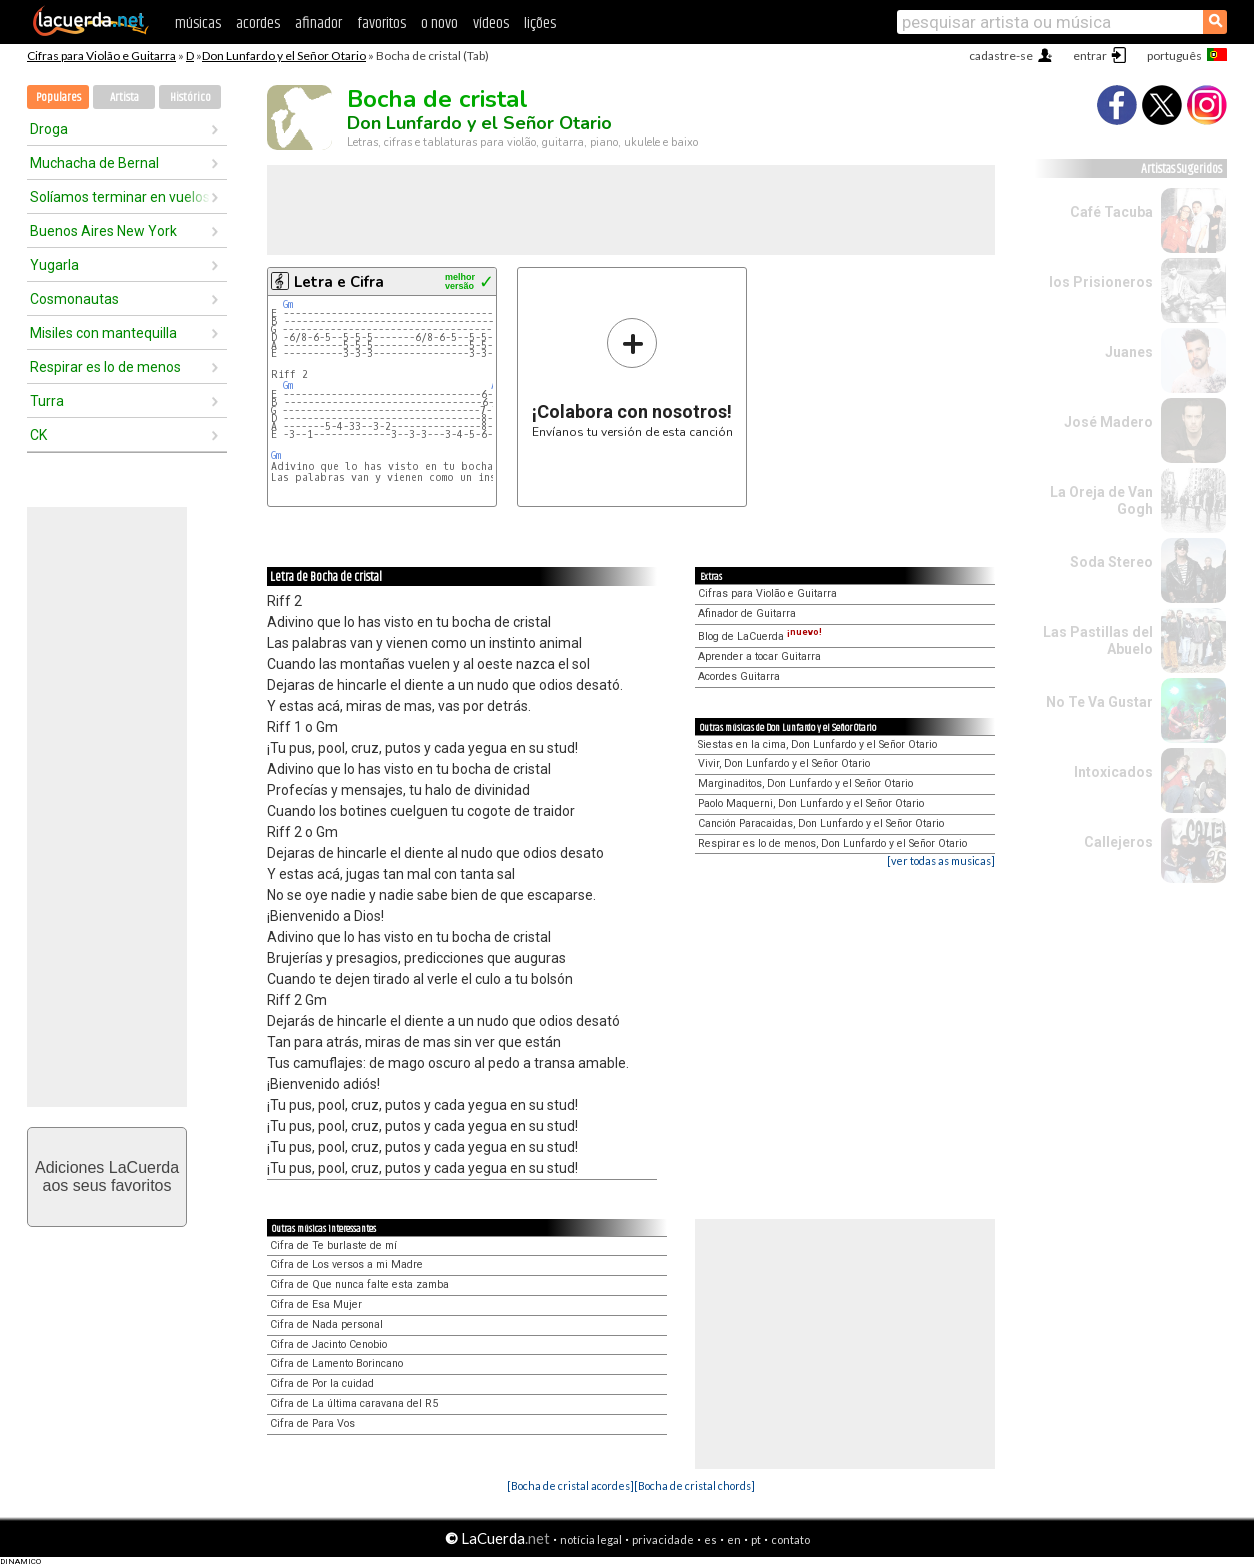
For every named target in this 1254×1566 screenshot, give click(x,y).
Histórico (190, 97)
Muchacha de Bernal (94, 163)
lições (540, 23)
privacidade (663, 1539)
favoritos (381, 23)
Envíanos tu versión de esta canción (632, 377)
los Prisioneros (1101, 282)
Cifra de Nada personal (326, 1324)
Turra (47, 401)
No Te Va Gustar (1099, 702)
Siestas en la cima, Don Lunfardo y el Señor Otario (817, 744)
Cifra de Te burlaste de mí (333, 1245)
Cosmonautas (74, 299)
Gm (288, 304)
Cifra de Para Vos (312, 1423)
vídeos (491, 23)
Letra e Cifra (339, 282)
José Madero (1108, 422)
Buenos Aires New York (103, 231)
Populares (58, 97)
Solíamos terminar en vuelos (120, 197)
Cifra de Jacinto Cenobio (328, 1344)
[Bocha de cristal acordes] (570, 1485)
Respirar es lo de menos (105, 367)
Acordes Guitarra (739, 676)
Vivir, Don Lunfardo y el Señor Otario (784, 763)
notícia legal (591, 1539)
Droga (49, 129)
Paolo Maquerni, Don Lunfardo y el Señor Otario (811, 803)
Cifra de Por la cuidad (322, 1383)
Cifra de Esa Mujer (316, 1304)
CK (38, 435)
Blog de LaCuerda (760, 636)
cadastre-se (1001, 55)
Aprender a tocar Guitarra (759, 656)
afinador (318, 23)
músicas (198, 23)
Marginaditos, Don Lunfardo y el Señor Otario (805, 783)
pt (756, 1539)
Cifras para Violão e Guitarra (101, 55)
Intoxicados (1113, 772)
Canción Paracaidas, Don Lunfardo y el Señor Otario (821, 823)
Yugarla (54, 265)
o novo (439, 23)
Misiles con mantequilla (103, 333)
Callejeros (1118, 842)
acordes (258, 23)
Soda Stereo (1111, 562)
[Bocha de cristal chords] (694, 1485)
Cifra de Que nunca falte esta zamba (359, 1284)
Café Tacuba (1111, 212)
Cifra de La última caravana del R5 (354, 1403)
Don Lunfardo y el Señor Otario (284, 55)
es (710, 1539)
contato (790, 1539)
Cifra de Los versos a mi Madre (346, 1264)
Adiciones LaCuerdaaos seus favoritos (107, 1176)
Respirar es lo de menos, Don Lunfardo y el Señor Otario (832, 843)
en (734, 1539)
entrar (1090, 55)
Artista (124, 97)
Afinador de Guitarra (747, 613)
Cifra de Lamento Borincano (336, 1363)
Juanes (1129, 352)
